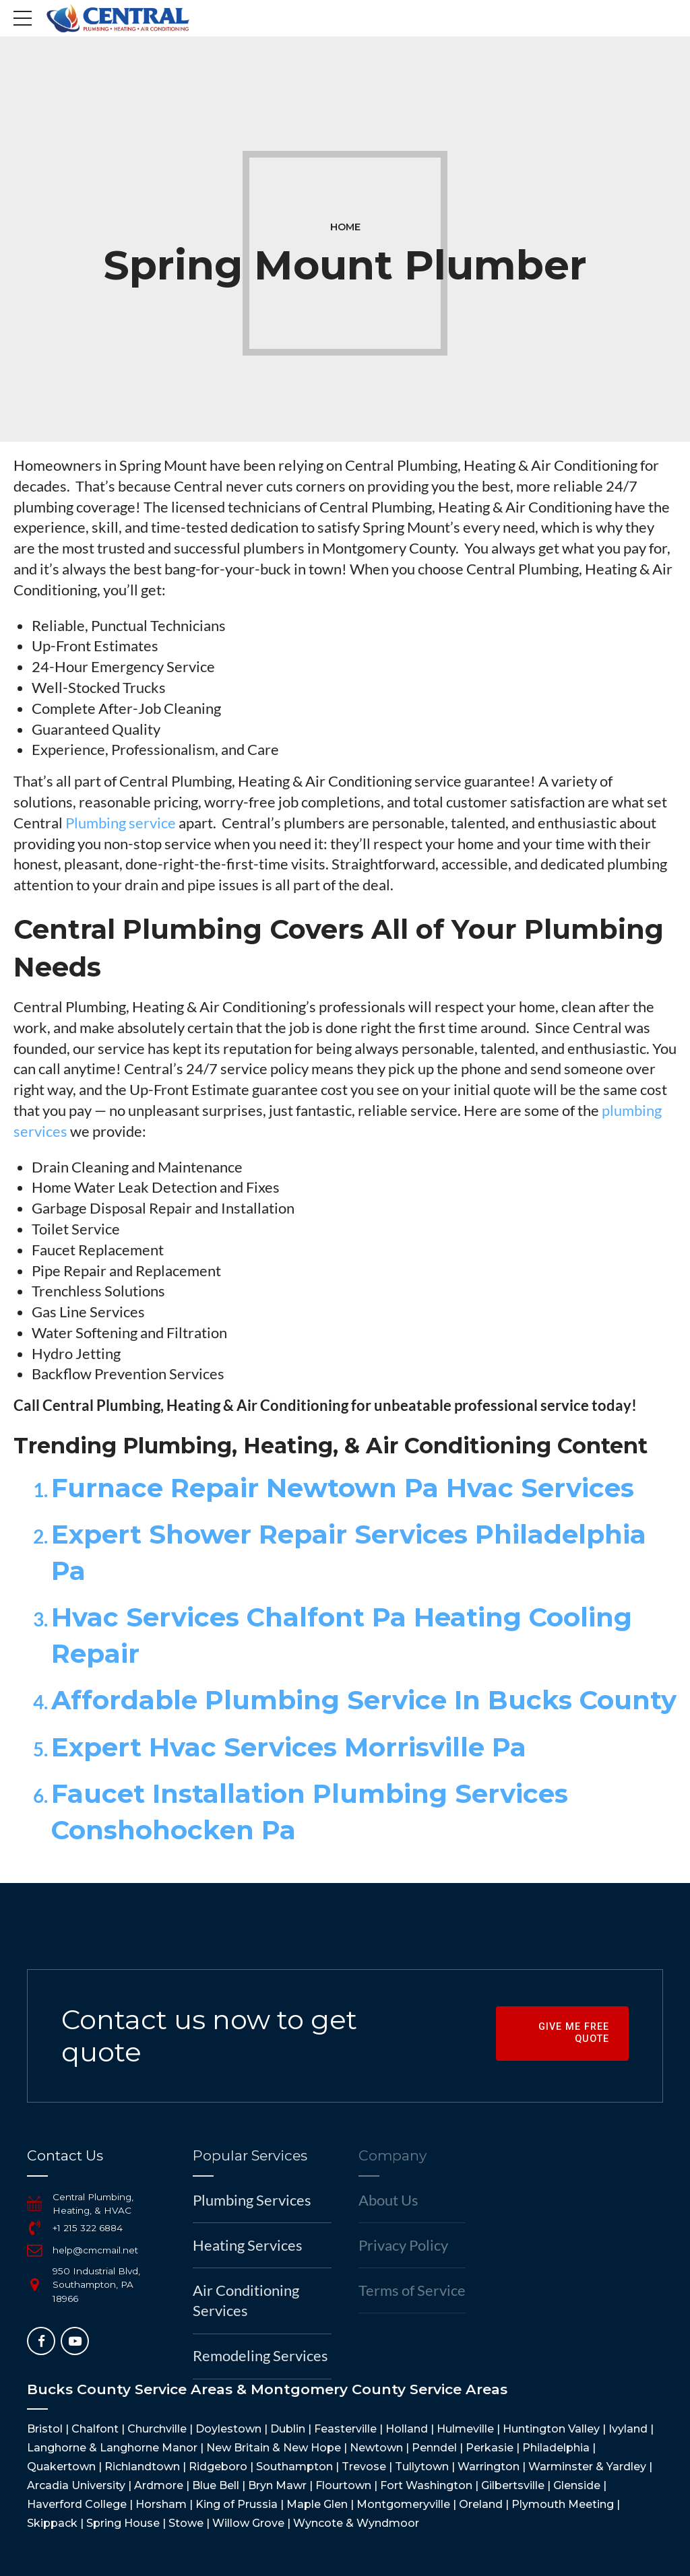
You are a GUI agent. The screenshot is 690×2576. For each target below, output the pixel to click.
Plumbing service (120, 823)
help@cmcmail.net (95, 2250)
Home (345, 227)
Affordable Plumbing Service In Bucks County (364, 1700)
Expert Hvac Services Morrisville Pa (288, 1747)
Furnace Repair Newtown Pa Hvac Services (342, 1488)
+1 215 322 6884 (88, 2227)
